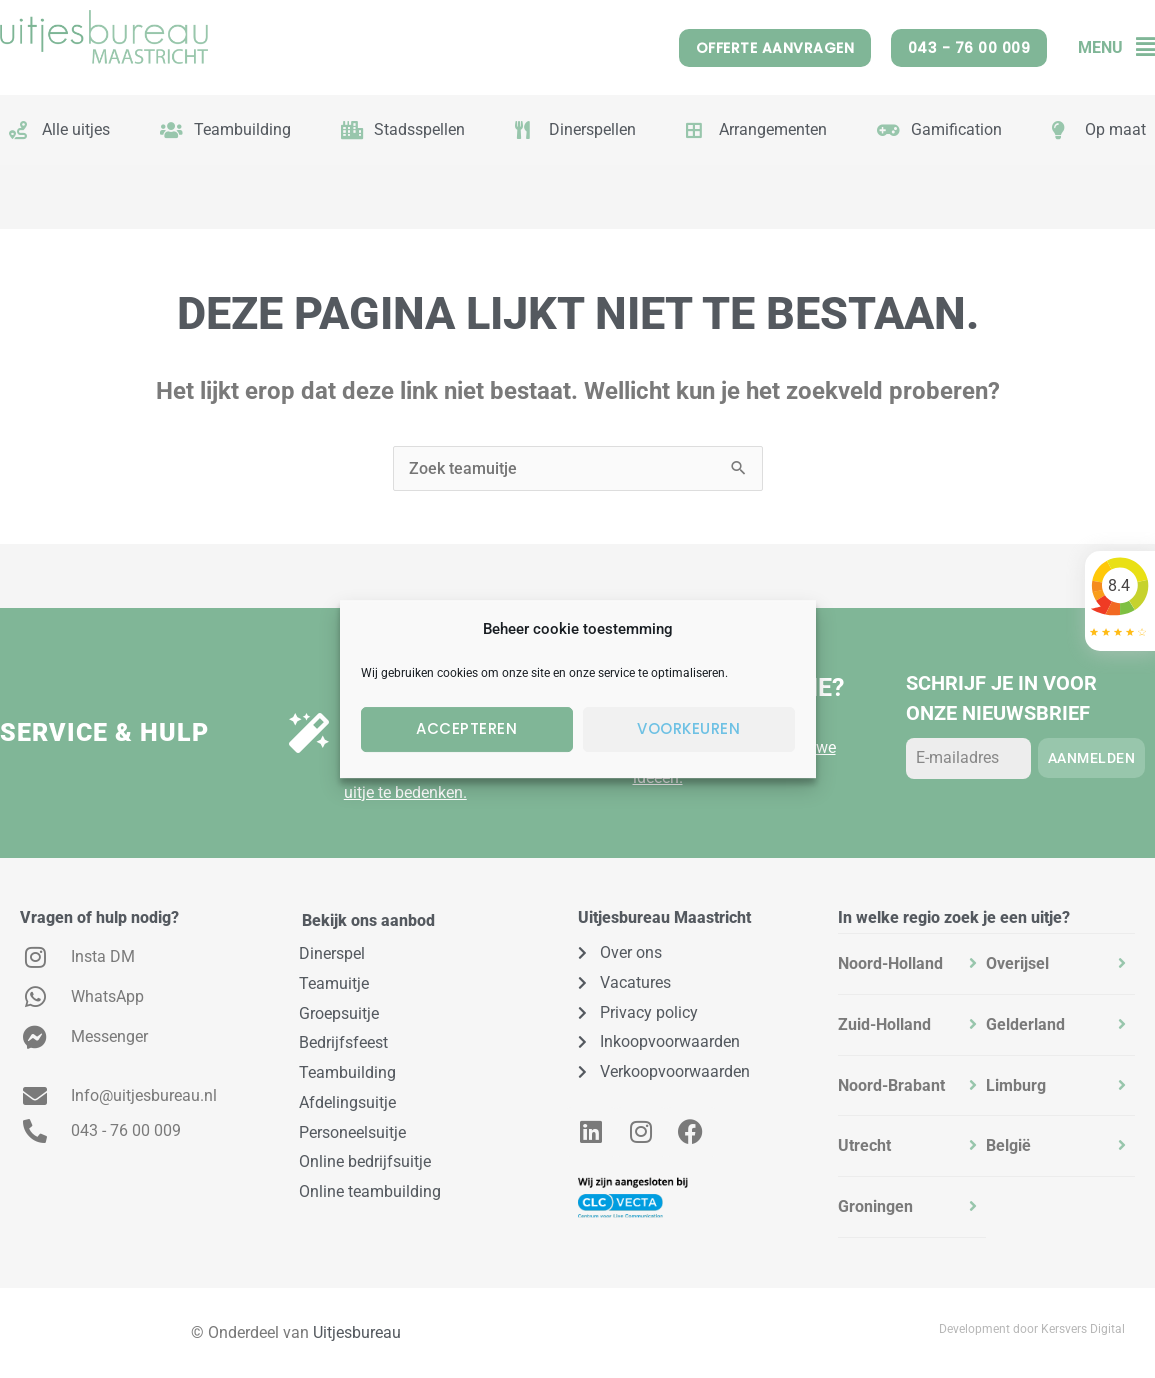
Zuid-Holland (884, 1024)
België (1008, 1145)
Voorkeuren (688, 728)
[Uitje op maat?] (309, 733)
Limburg (1016, 1085)
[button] (1139, 47)
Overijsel (1017, 963)
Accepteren (466, 728)
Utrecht (864, 1145)
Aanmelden (1092, 758)
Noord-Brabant (891, 1085)
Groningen (875, 1206)
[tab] (912, 964)
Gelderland (1025, 1024)
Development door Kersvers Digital (1032, 1329)
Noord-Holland (890, 963)
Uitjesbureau (357, 1332)
